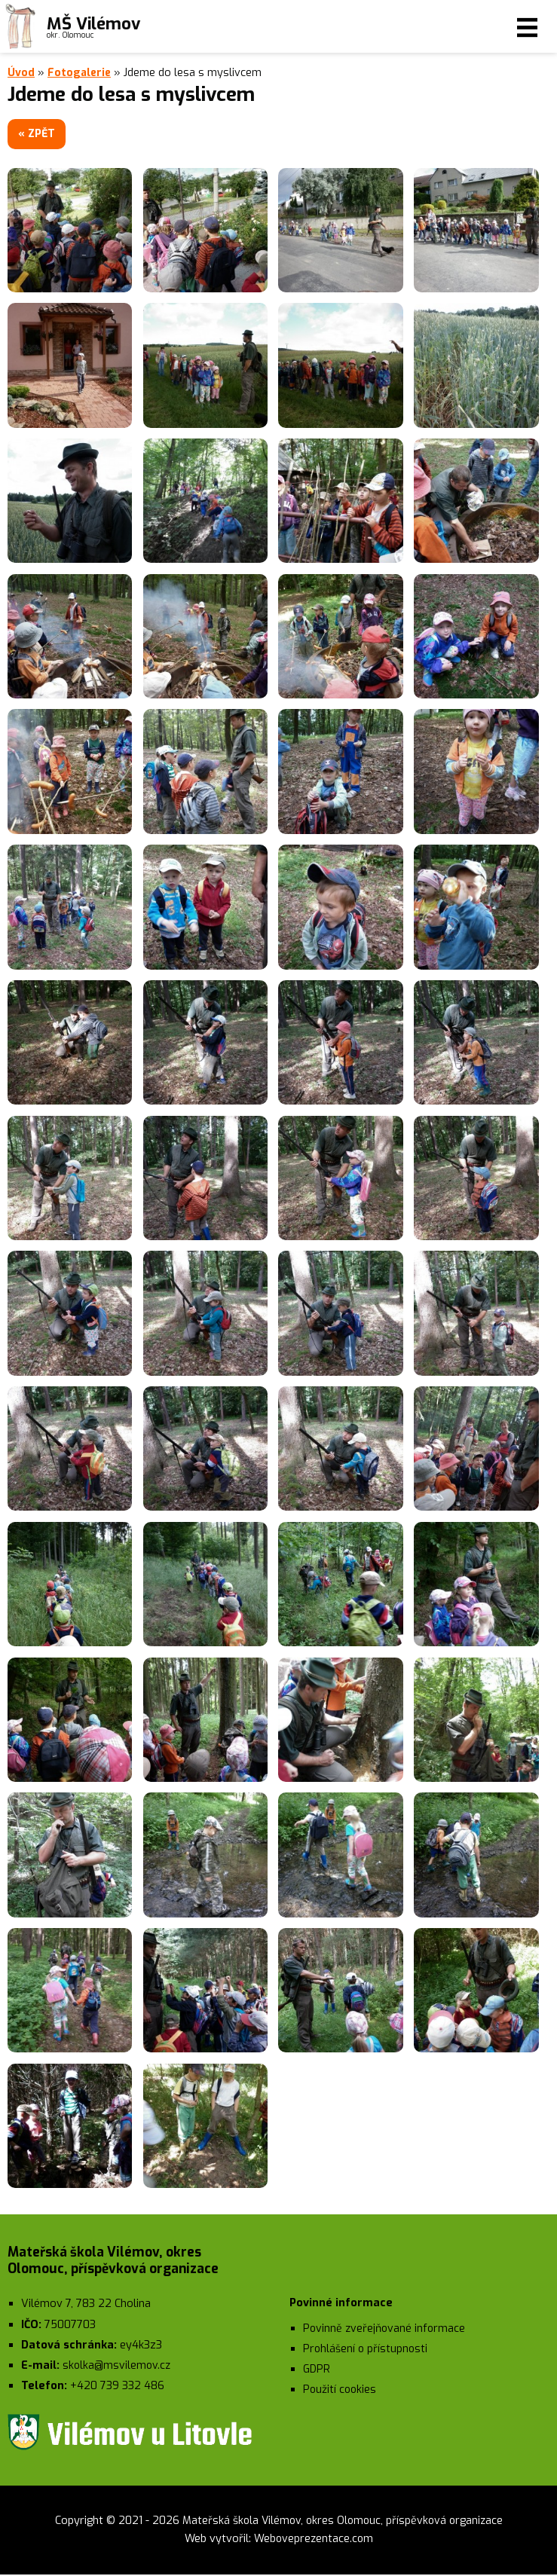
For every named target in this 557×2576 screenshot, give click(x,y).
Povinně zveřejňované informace (385, 2329)
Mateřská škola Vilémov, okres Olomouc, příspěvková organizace (342, 2521)
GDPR (317, 2371)
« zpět (41, 134)
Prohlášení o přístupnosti (366, 2350)
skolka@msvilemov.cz (118, 2367)
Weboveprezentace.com (313, 2540)
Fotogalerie (80, 73)
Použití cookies (340, 2391)
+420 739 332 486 (117, 2387)
